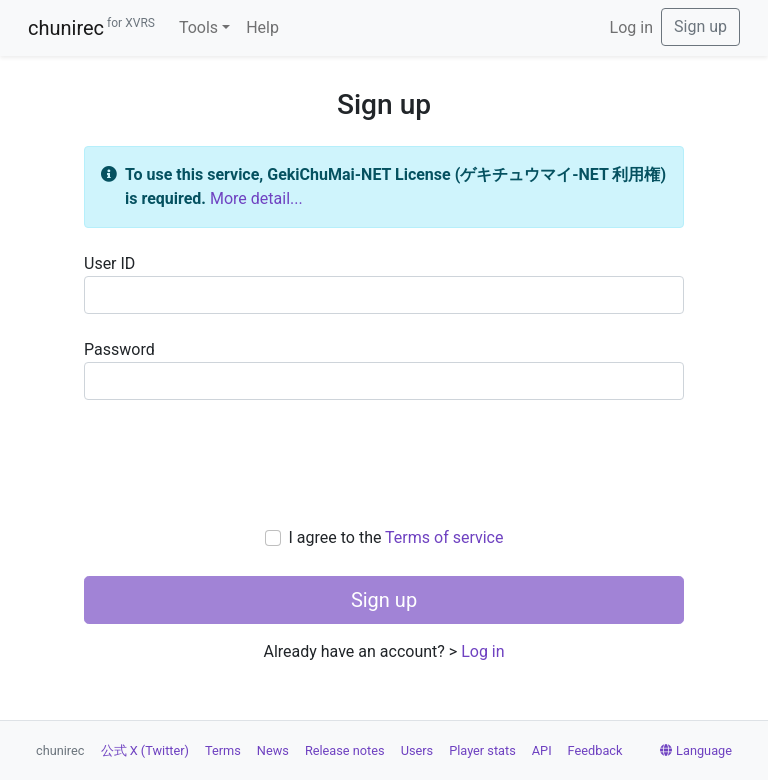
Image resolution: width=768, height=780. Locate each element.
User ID (384, 284)
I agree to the (396, 537)
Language (696, 750)
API (542, 750)
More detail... (256, 198)
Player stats (482, 750)
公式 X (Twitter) (145, 750)
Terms (223, 750)
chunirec (91, 28)
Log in (631, 27)
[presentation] (384, 463)
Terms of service (444, 537)
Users (417, 750)
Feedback (595, 750)
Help (262, 27)
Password (384, 370)
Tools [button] (198, 27)
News (273, 750)
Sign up (700, 26)
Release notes (345, 750)
